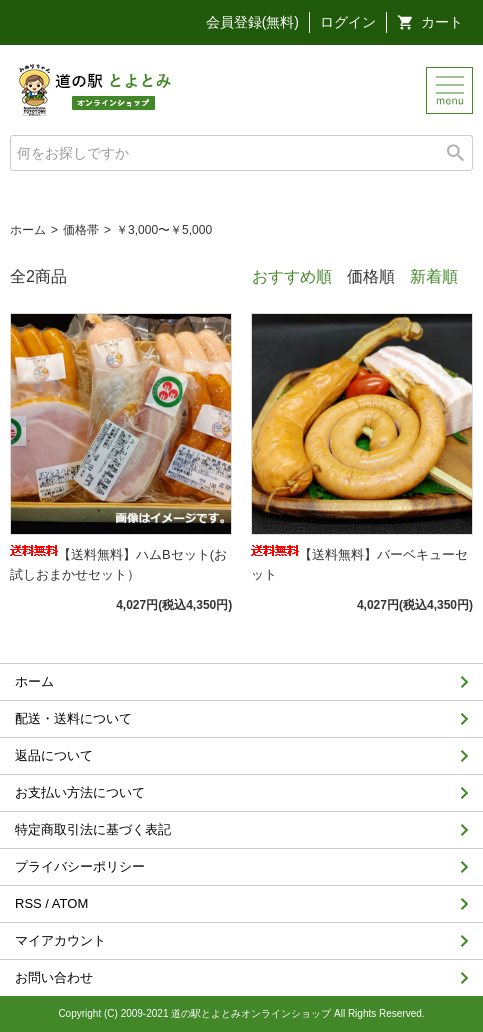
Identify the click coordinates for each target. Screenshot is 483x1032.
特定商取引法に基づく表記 (93, 829)
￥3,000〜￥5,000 (164, 230)
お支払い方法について (80, 792)
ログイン (348, 22)
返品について (54, 755)
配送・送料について (73, 718)
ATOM (70, 903)
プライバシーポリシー (80, 866)
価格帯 (81, 230)
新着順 (434, 276)
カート (442, 22)
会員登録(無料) (252, 22)
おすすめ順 (292, 276)
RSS (28, 903)
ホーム (28, 230)
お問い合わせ (54, 977)
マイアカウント (60, 940)
